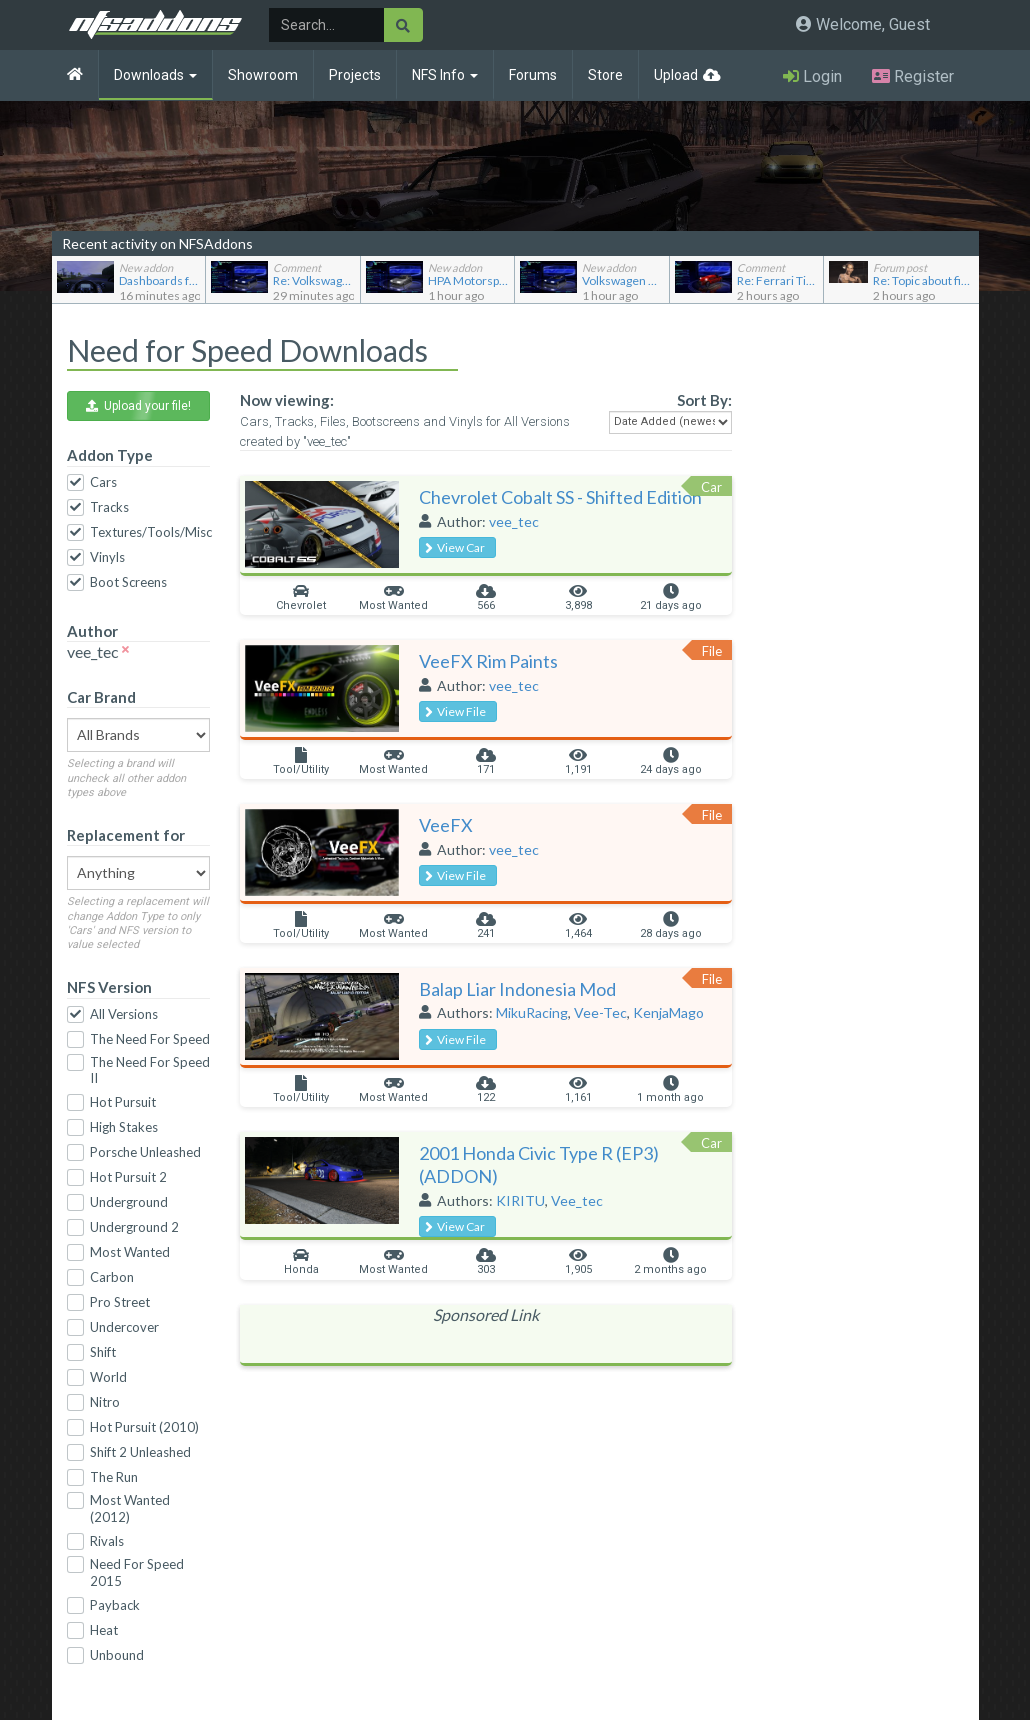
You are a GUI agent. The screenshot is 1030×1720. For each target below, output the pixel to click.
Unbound (117, 1655)
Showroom (263, 75)
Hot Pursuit (123, 1102)
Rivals (107, 1541)
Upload (676, 75)
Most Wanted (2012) (130, 1508)
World (108, 1377)
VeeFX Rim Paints (488, 661)
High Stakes (124, 1127)
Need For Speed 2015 (137, 1572)
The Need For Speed (150, 1039)
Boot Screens (128, 582)
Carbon (112, 1277)
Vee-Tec (600, 1012)
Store (605, 75)
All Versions (124, 1014)
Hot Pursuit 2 (128, 1177)
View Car (455, 548)
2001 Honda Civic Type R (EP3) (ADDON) (539, 1164)
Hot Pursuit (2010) (144, 1427)
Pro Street (120, 1302)
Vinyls (107, 557)
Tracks (109, 507)
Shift (103, 1352)
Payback (115, 1605)
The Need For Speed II (150, 1070)
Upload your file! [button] (138, 406)
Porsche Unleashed (145, 1152)
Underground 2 (134, 1227)
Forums (533, 75)
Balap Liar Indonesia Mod (517, 989)
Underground (129, 1202)
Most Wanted (130, 1252)
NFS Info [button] (445, 75)
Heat (104, 1630)
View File (455, 712)
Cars (103, 482)
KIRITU (520, 1200)
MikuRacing (532, 1012)
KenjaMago (668, 1012)
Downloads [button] (155, 75)
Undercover (124, 1327)
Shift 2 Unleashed (140, 1452)
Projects (355, 75)
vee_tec (514, 521)
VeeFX (446, 825)
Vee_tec (577, 1200)
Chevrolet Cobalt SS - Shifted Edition (560, 497)
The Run (114, 1477)
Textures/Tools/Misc (150, 532)
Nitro (105, 1402)
